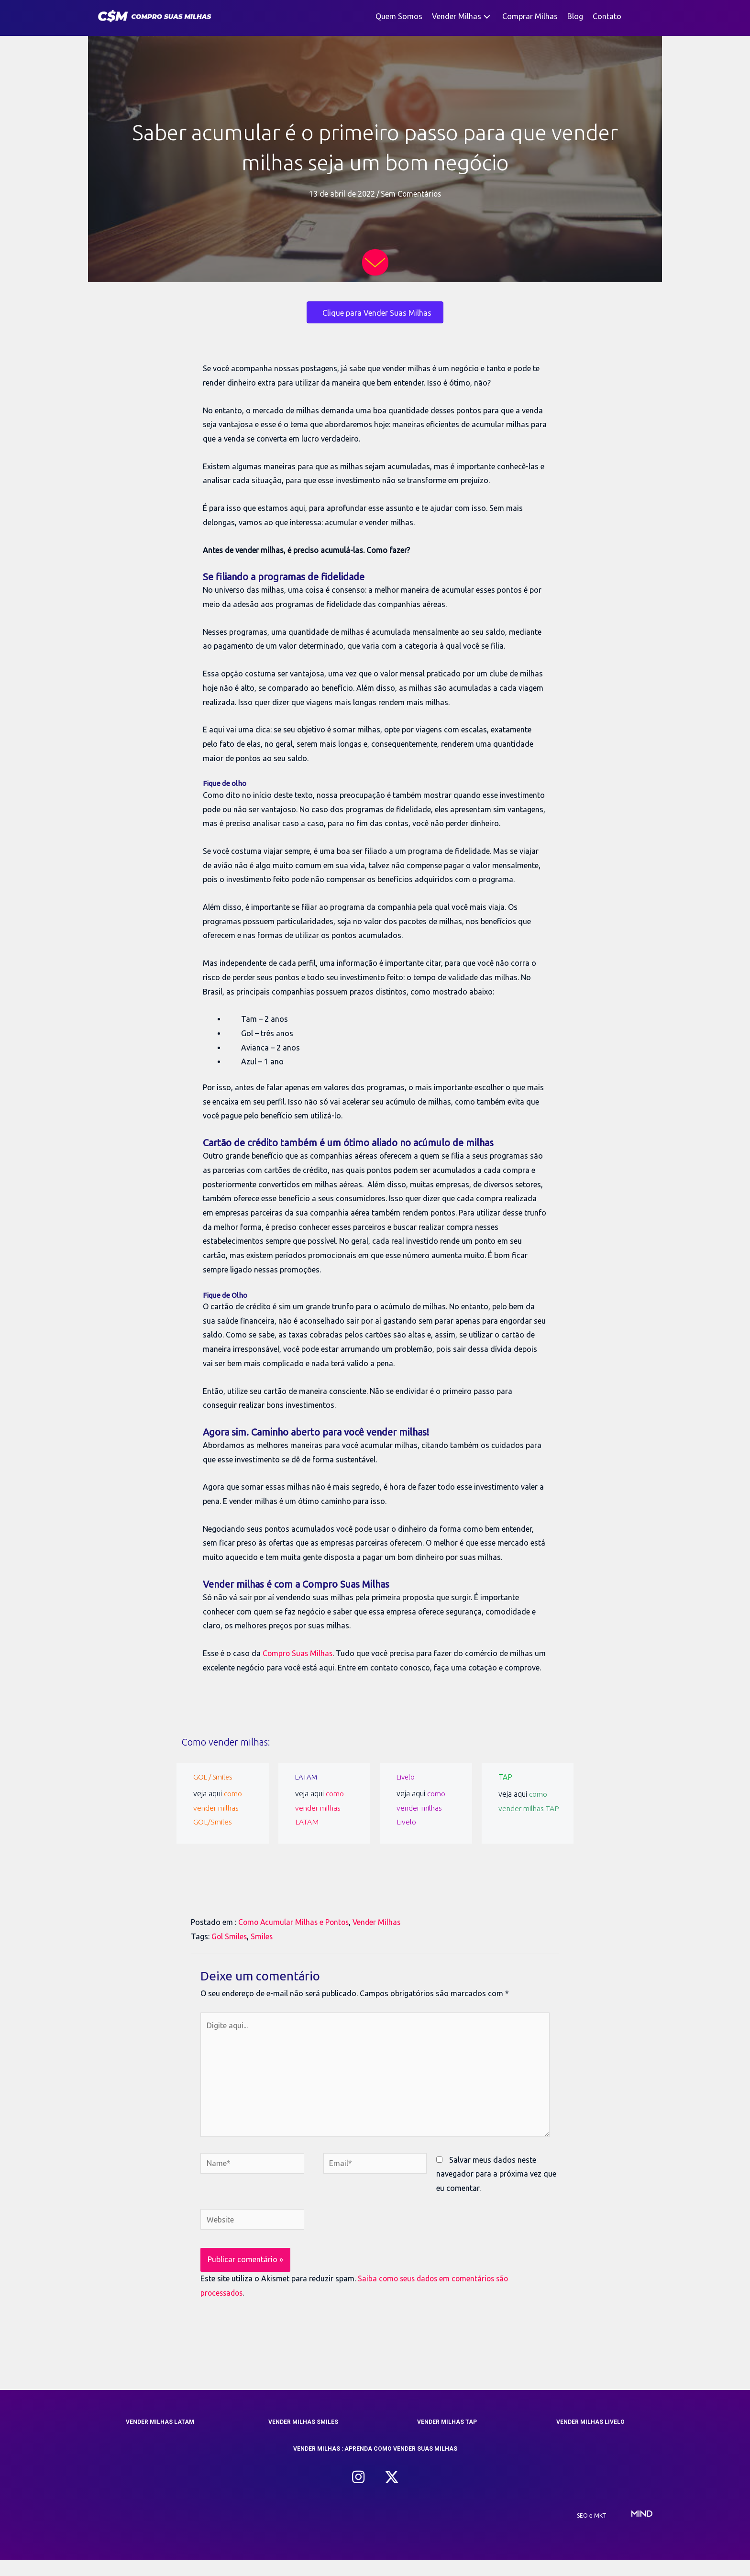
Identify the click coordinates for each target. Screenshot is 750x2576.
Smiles (263, 1950)
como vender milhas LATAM (319, 1821)
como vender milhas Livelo (421, 1821)
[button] (487, 16)
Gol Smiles (229, 1950)
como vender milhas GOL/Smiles (218, 1821)
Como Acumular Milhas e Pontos (295, 1936)
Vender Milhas (380, 1936)
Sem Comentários (411, 193)
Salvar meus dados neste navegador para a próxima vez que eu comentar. (496, 2189)
